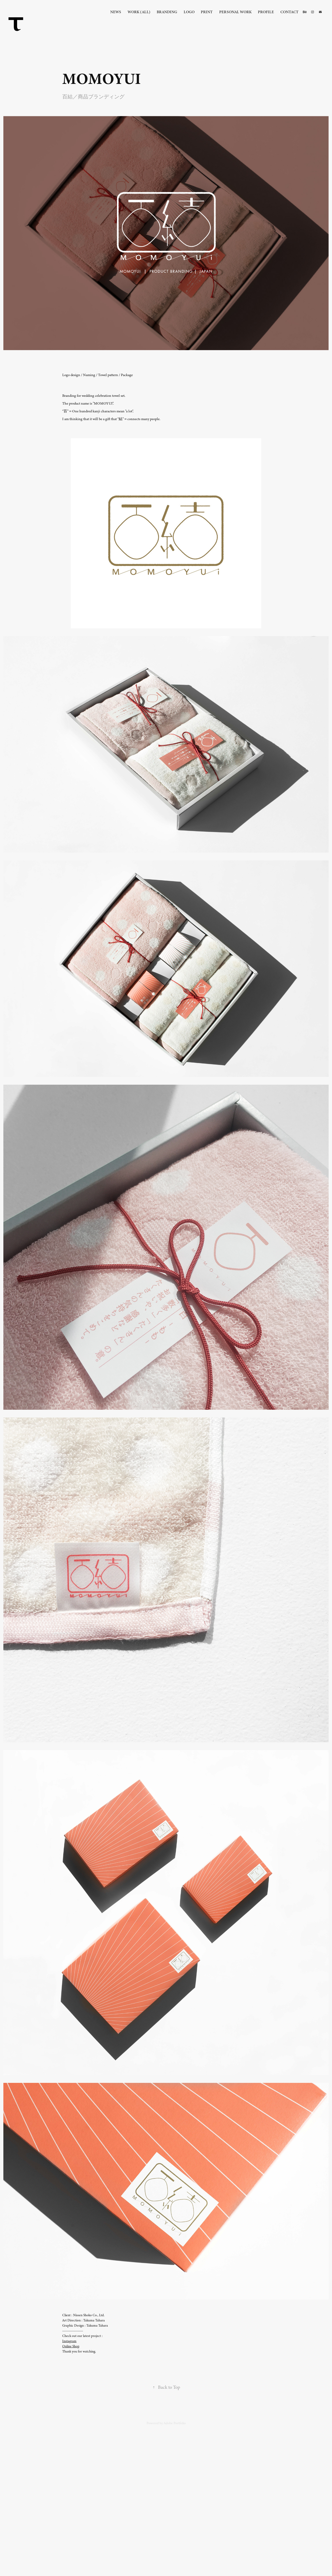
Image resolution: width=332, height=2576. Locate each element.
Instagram (69, 2341)
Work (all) (139, 12)
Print (207, 12)
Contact (289, 12)
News (115, 12)
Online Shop (70, 2346)
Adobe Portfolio (175, 2423)
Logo (189, 12)
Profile (266, 12)
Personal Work (235, 12)
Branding (167, 12)
